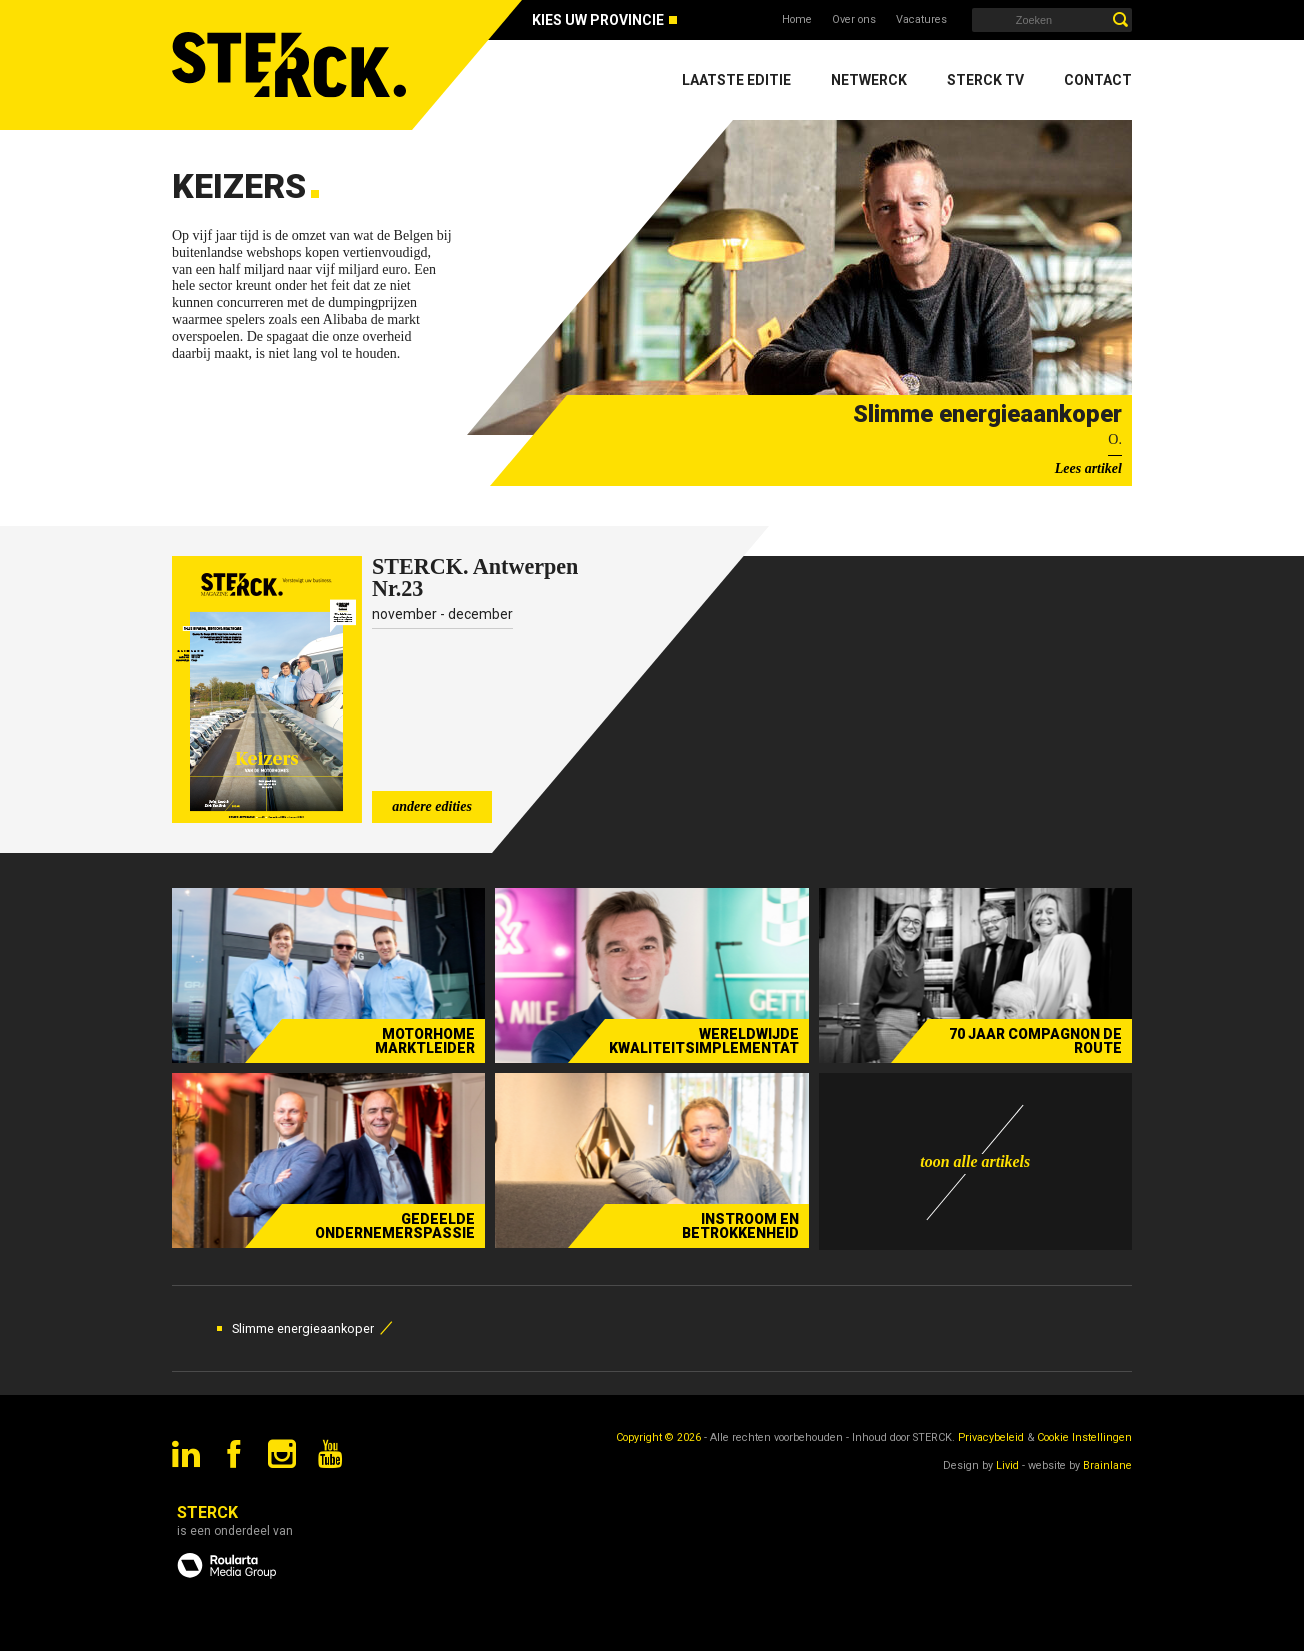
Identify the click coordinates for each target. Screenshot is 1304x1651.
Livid (1007, 1465)
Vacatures (921, 19)
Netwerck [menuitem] (869, 80)
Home (797, 19)
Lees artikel (1088, 468)
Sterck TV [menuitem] (985, 80)
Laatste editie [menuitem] (736, 80)
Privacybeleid (991, 1437)
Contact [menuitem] (1098, 80)
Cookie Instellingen (1084, 1437)
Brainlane (1107, 1465)
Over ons (854, 19)
